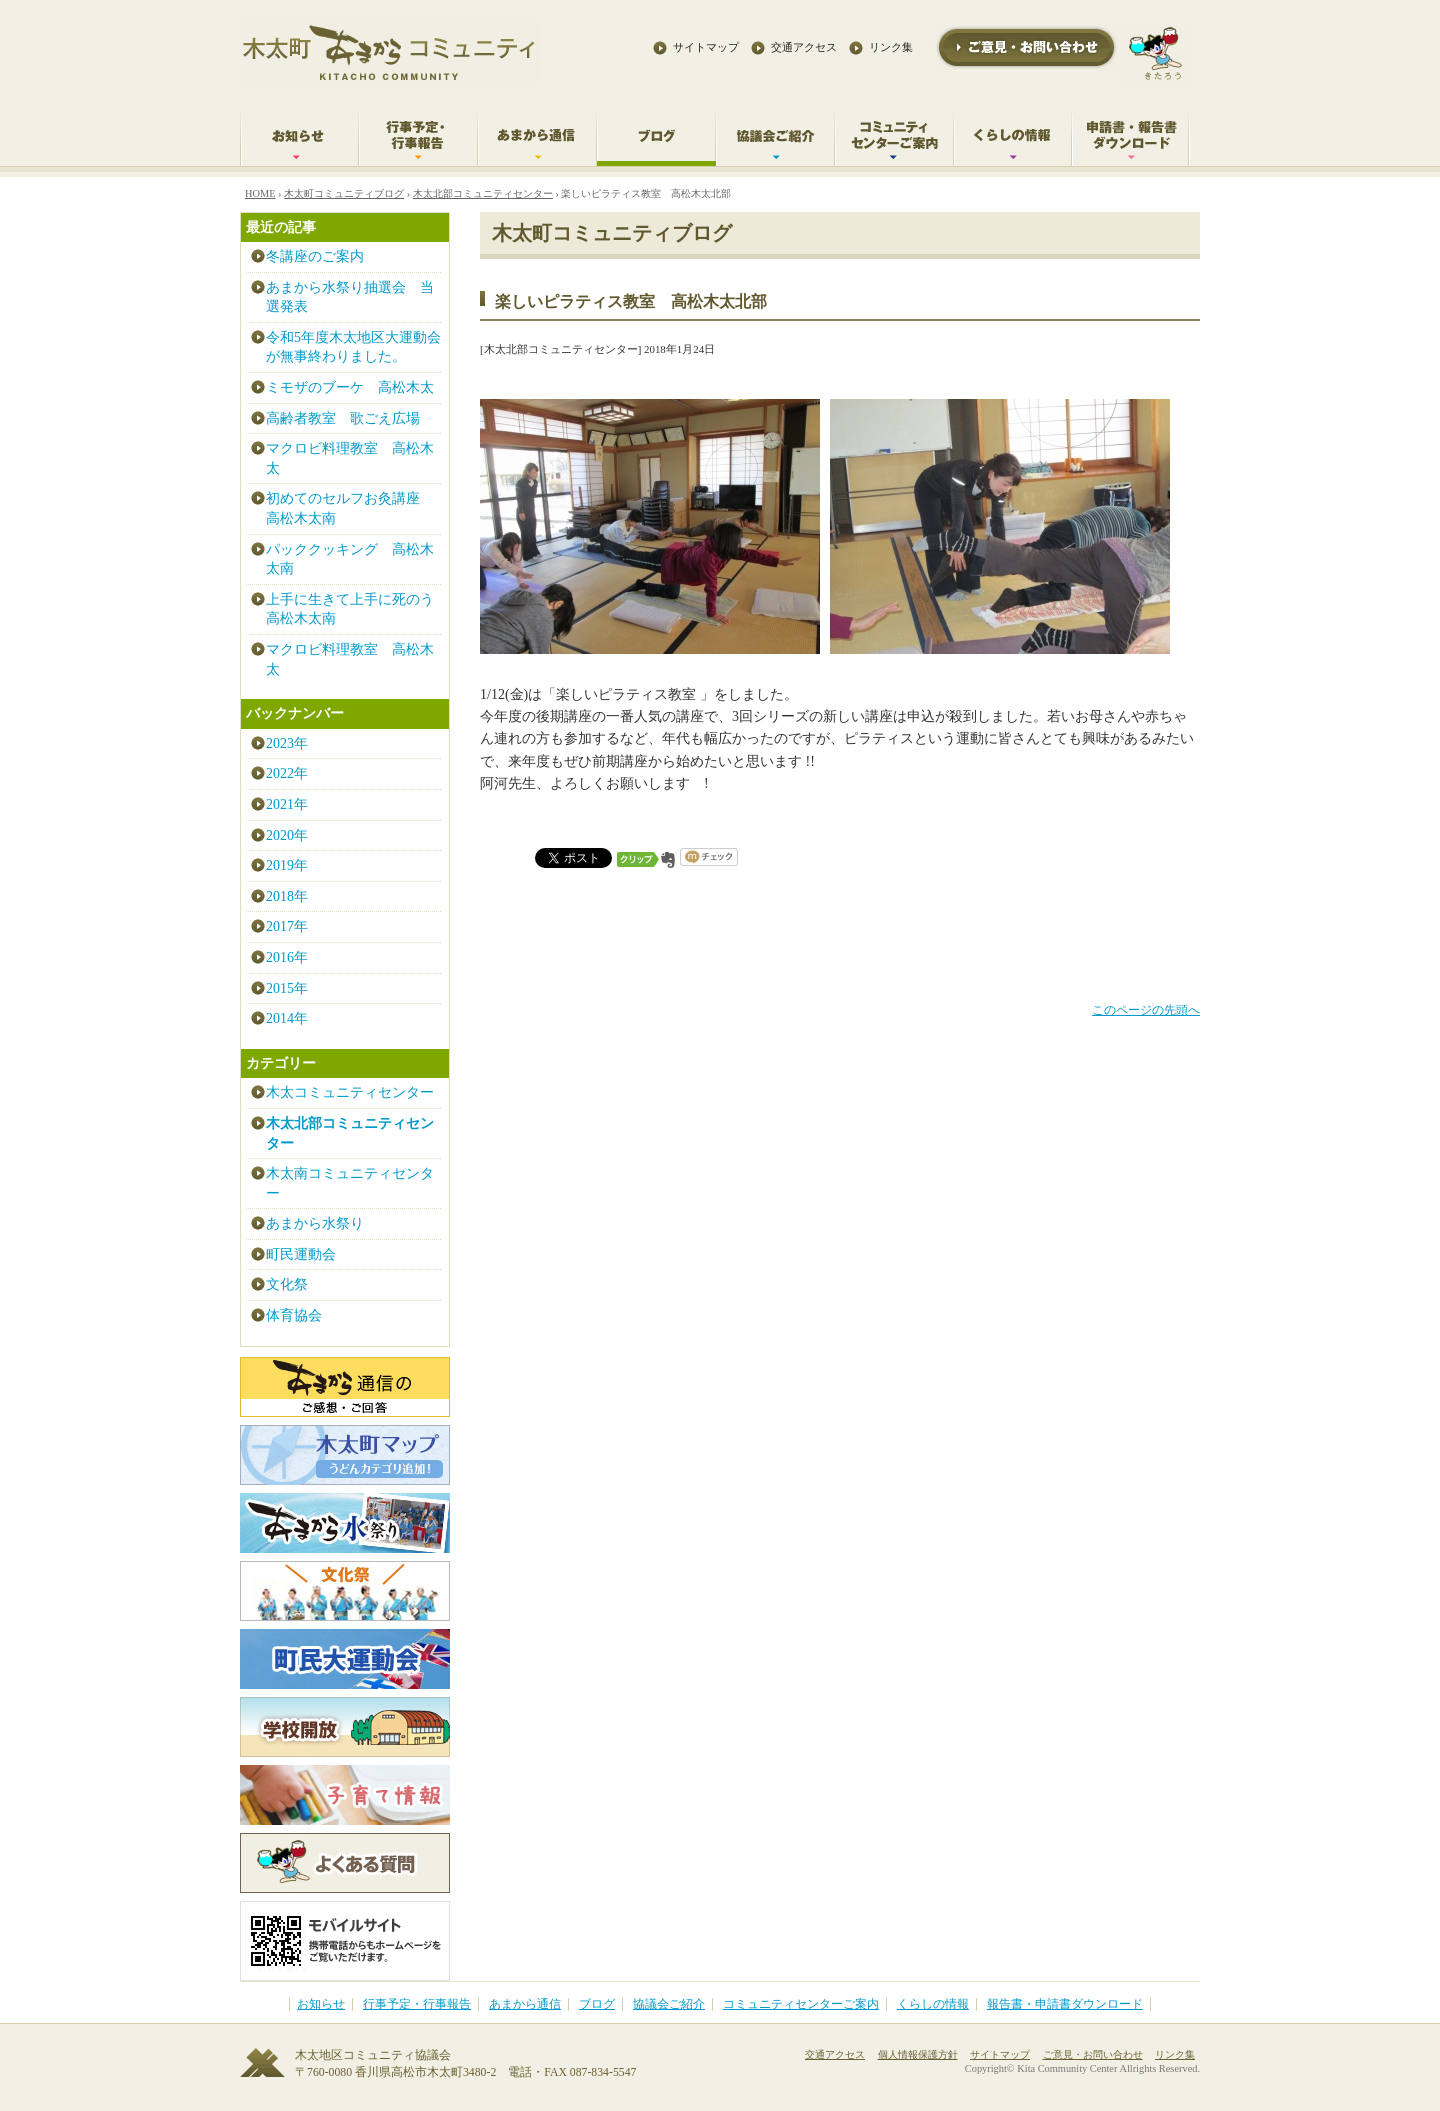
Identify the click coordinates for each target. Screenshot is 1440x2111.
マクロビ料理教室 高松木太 (350, 458)
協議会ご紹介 (669, 2004)
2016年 (287, 957)
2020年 (287, 835)
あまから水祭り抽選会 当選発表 (350, 297)
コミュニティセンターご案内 (801, 2004)
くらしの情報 (933, 2004)
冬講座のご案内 (315, 256)
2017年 (287, 926)
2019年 (287, 865)
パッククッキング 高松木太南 (350, 559)
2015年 (287, 988)
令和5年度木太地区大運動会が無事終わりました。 (353, 347)
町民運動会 (301, 1254)
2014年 (287, 1018)
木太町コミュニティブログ (344, 193)
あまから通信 (525, 2004)
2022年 (287, 773)
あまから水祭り (315, 1223)
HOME (260, 193)
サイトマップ (706, 47)
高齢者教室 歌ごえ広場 (343, 418)
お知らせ (321, 2004)
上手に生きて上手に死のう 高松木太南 (353, 609)
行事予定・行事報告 (417, 2004)
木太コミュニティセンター (350, 1092)
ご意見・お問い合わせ (1093, 2054)
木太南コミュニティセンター (350, 1183)
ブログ (597, 2004)
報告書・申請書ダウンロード (1065, 2004)
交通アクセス (804, 47)
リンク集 (891, 47)
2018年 (287, 896)
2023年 (287, 743)
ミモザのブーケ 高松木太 (350, 387)
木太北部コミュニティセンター (483, 193)
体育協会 (294, 1315)
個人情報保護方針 (918, 2054)
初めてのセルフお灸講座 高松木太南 (350, 508)
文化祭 (287, 1284)
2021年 (287, 804)
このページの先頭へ (1146, 1010)
